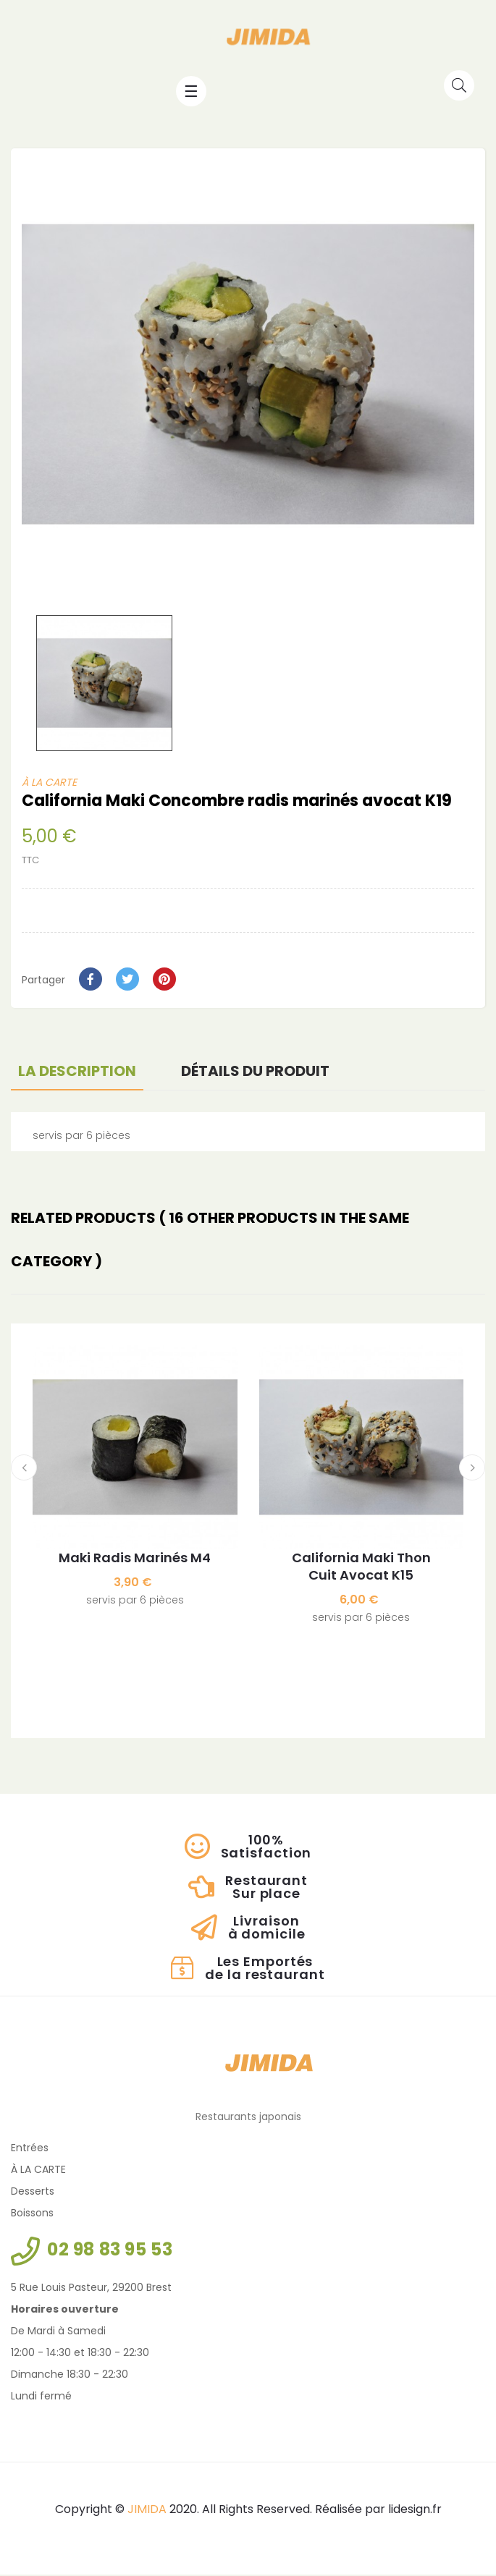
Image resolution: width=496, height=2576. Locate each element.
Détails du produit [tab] (255, 1072)
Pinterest (164, 980)
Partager (90, 980)
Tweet (127, 980)
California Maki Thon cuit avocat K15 (361, 1568)
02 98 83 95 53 (109, 2251)
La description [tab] (77, 1072)
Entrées (30, 2149)
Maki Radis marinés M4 (135, 1560)
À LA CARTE (49, 783)
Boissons (32, 2214)
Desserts (32, 2192)
